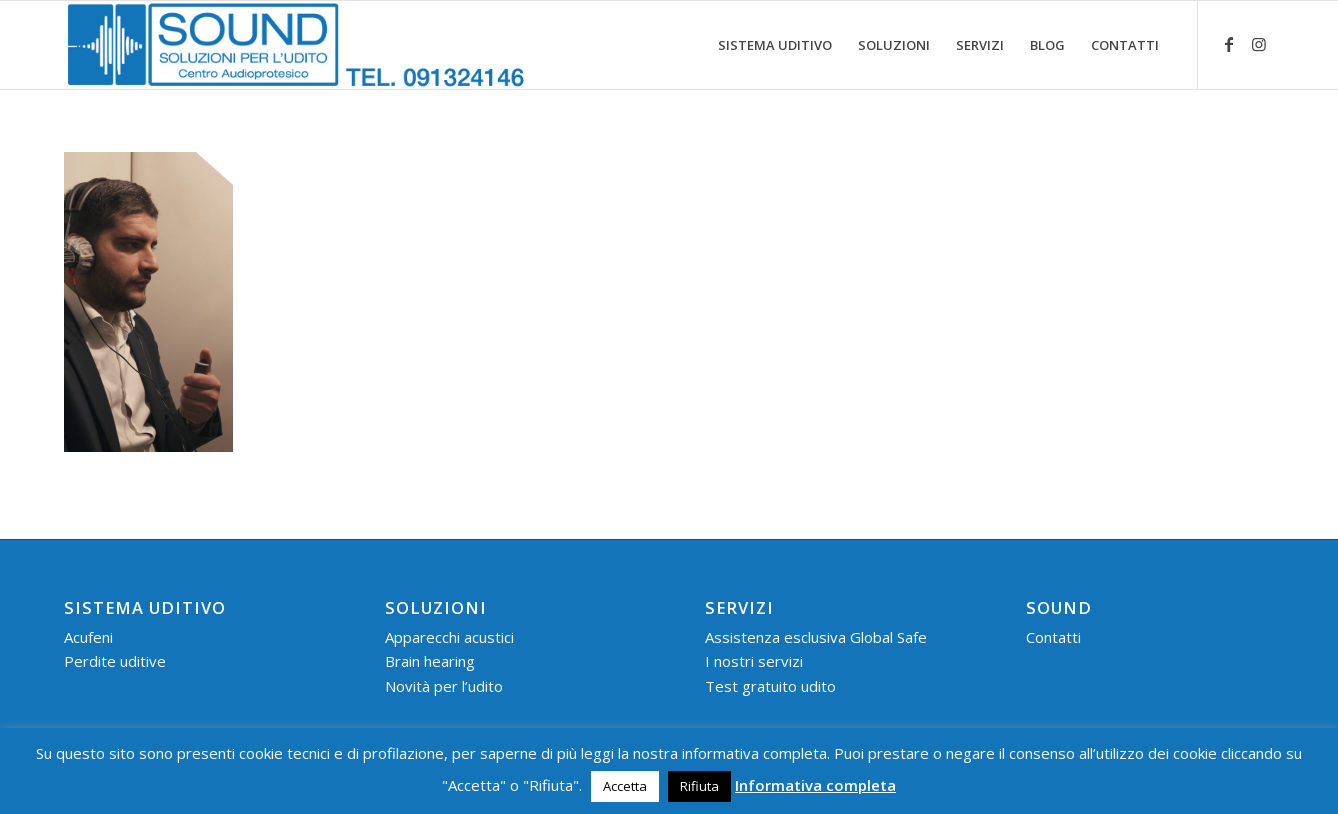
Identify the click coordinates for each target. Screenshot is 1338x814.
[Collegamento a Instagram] (1259, 44)
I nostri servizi (754, 661)
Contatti (1053, 637)
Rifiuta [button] (699, 786)
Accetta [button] (625, 786)
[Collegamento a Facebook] (1229, 44)
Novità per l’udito (444, 686)
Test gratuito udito (770, 686)
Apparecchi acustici (449, 637)
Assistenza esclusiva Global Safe (816, 637)
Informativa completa (815, 785)
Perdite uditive (115, 661)
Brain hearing (430, 661)
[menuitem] (775, 45)
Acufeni (88, 637)
